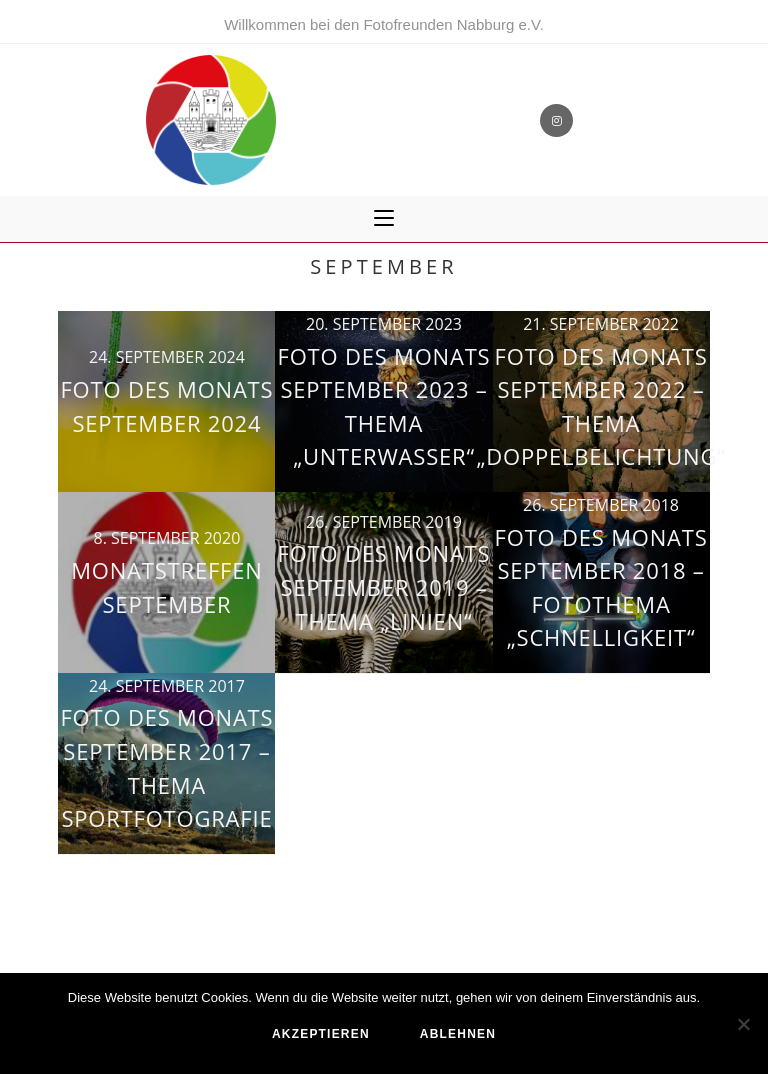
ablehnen (458, 1034)
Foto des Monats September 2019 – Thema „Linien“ (384, 586)
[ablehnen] (743, 1024)
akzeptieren (321, 1034)
